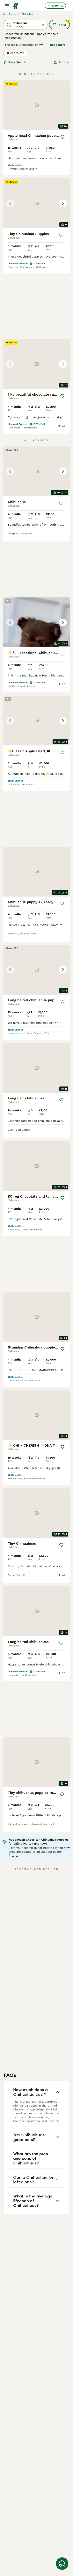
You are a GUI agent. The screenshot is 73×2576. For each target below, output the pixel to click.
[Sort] (61, 62)
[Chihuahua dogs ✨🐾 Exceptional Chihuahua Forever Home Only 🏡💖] (36, 622)
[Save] (62, 137)
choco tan (15, 53)
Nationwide (13, 38)
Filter (61, 23)
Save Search (15, 62)
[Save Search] (62, 2563)
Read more (58, 45)
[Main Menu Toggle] (7, 6)
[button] (36, 203)
